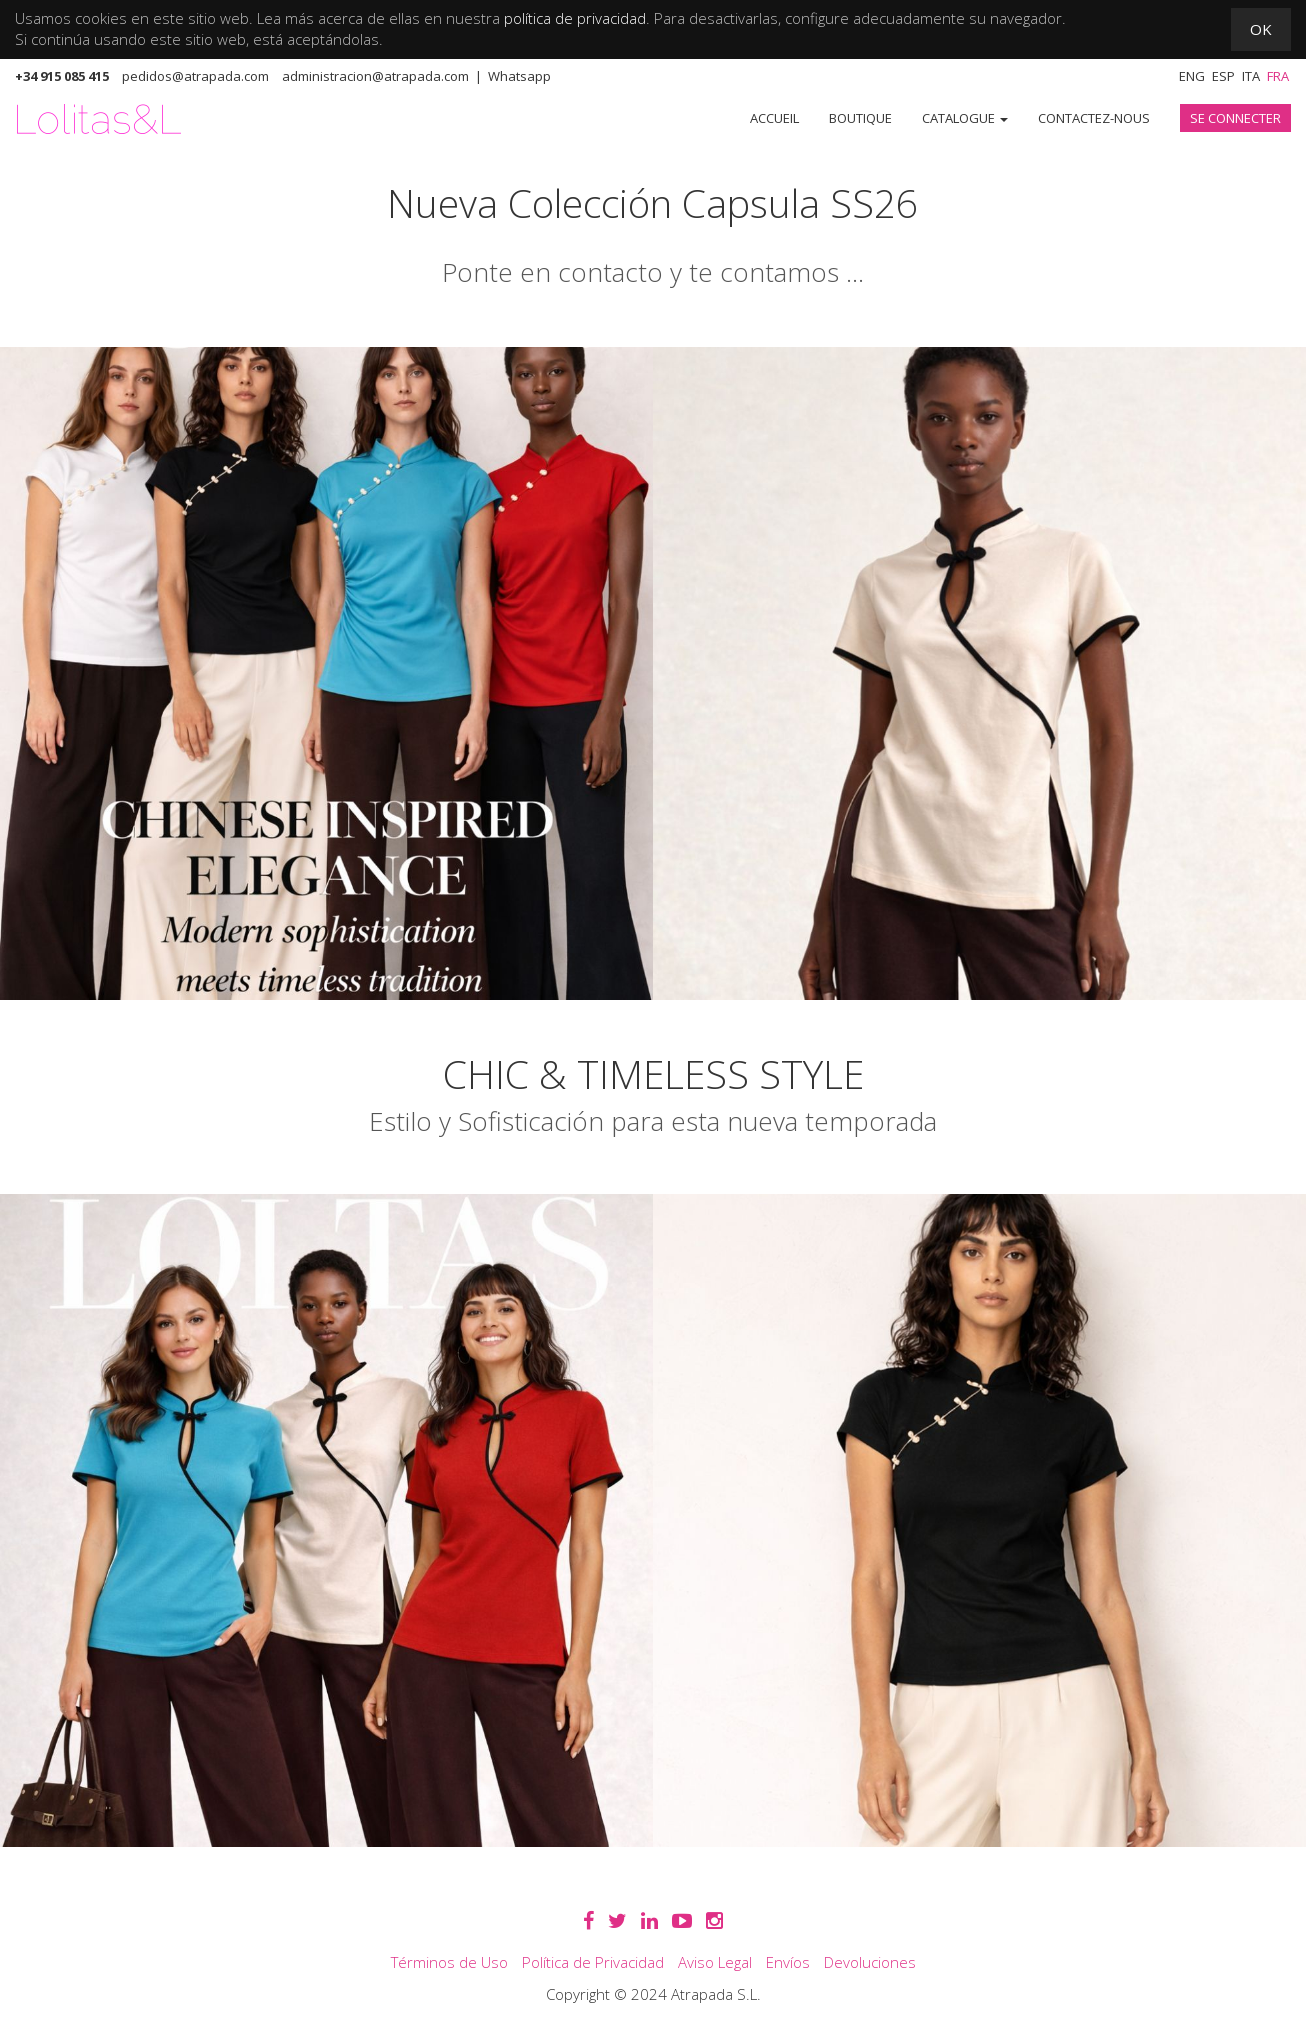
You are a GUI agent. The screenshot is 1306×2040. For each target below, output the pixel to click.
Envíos (788, 1962)
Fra (1278, 76)
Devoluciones (870, 1962)
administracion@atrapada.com (375, 76)
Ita (1251, 76)
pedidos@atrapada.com (195, 76)
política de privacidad (575, 18)
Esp (1223, 76)
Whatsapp (519, 76)
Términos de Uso (449, 1962)
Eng (1192, 76)
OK (1261, 29)
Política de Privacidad (593, 1962)
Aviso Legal (715, 1962)
